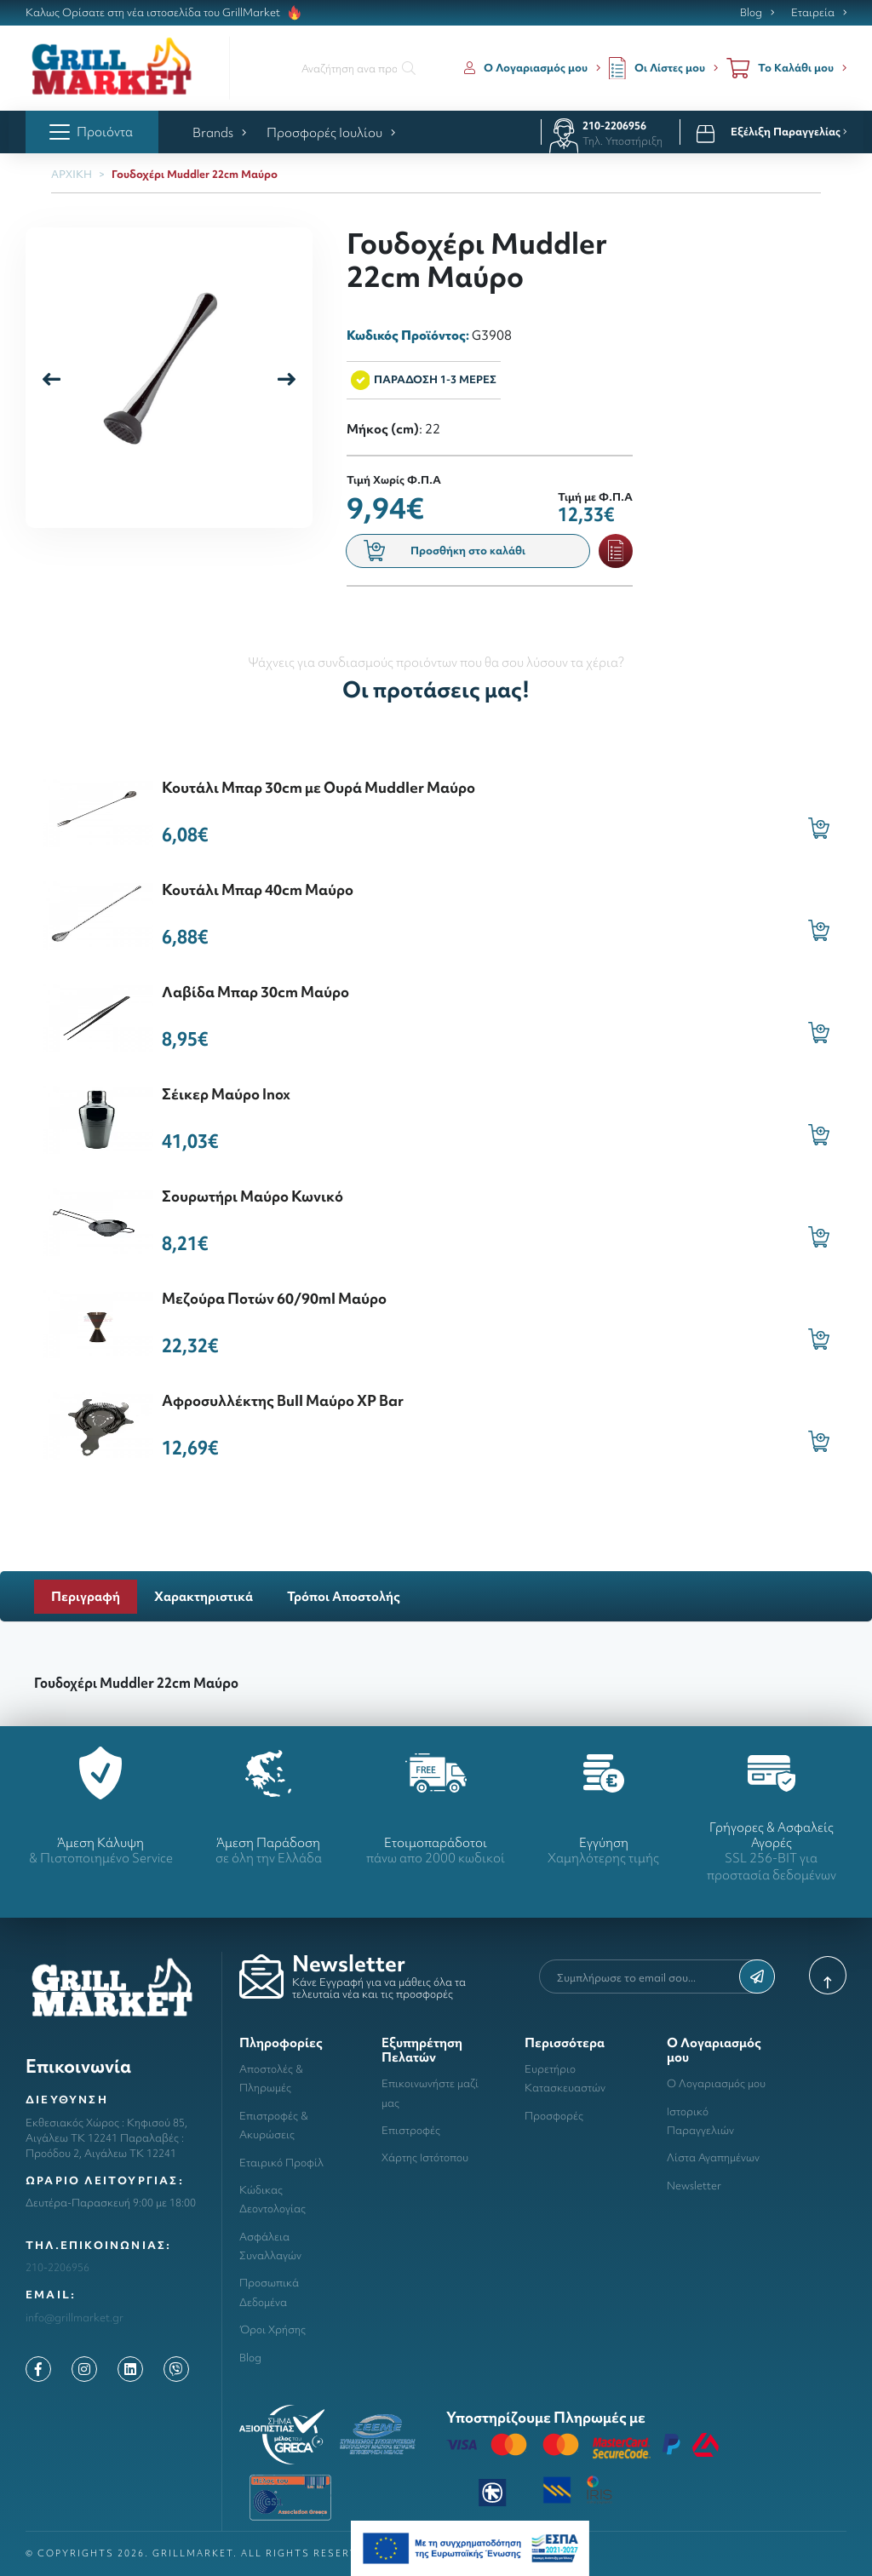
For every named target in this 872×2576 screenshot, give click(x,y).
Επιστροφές (411, 2130)
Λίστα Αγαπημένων (713, 2157)
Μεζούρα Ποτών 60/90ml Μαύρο (274, 1298)
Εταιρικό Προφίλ (281, 2162)
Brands (219, 132)
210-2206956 (614, 125)
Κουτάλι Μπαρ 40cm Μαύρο (257, 889)
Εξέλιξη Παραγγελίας (788, 132)
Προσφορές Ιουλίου (331, 132)
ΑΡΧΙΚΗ (71, 174)
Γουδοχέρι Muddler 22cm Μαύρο (195, 174)
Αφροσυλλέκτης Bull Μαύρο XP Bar (283, 1400)
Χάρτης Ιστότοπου (425, 2157)
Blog (751, 13)
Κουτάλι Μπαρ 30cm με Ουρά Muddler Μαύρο (318, 787)
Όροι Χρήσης (272, 2329)
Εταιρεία (813, 13)
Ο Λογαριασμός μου (716, 2083)
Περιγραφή (85, 1596)
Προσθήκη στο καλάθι (444, 550)
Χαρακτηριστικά (203, 1596)
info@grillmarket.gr (74, 2317)
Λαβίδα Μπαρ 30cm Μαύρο (255, 991)
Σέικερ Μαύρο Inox (226, 1094)
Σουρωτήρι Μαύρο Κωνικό (252, 1196)
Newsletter (694, 2185)
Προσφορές (554, 2115)
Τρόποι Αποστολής (343, 1596)
